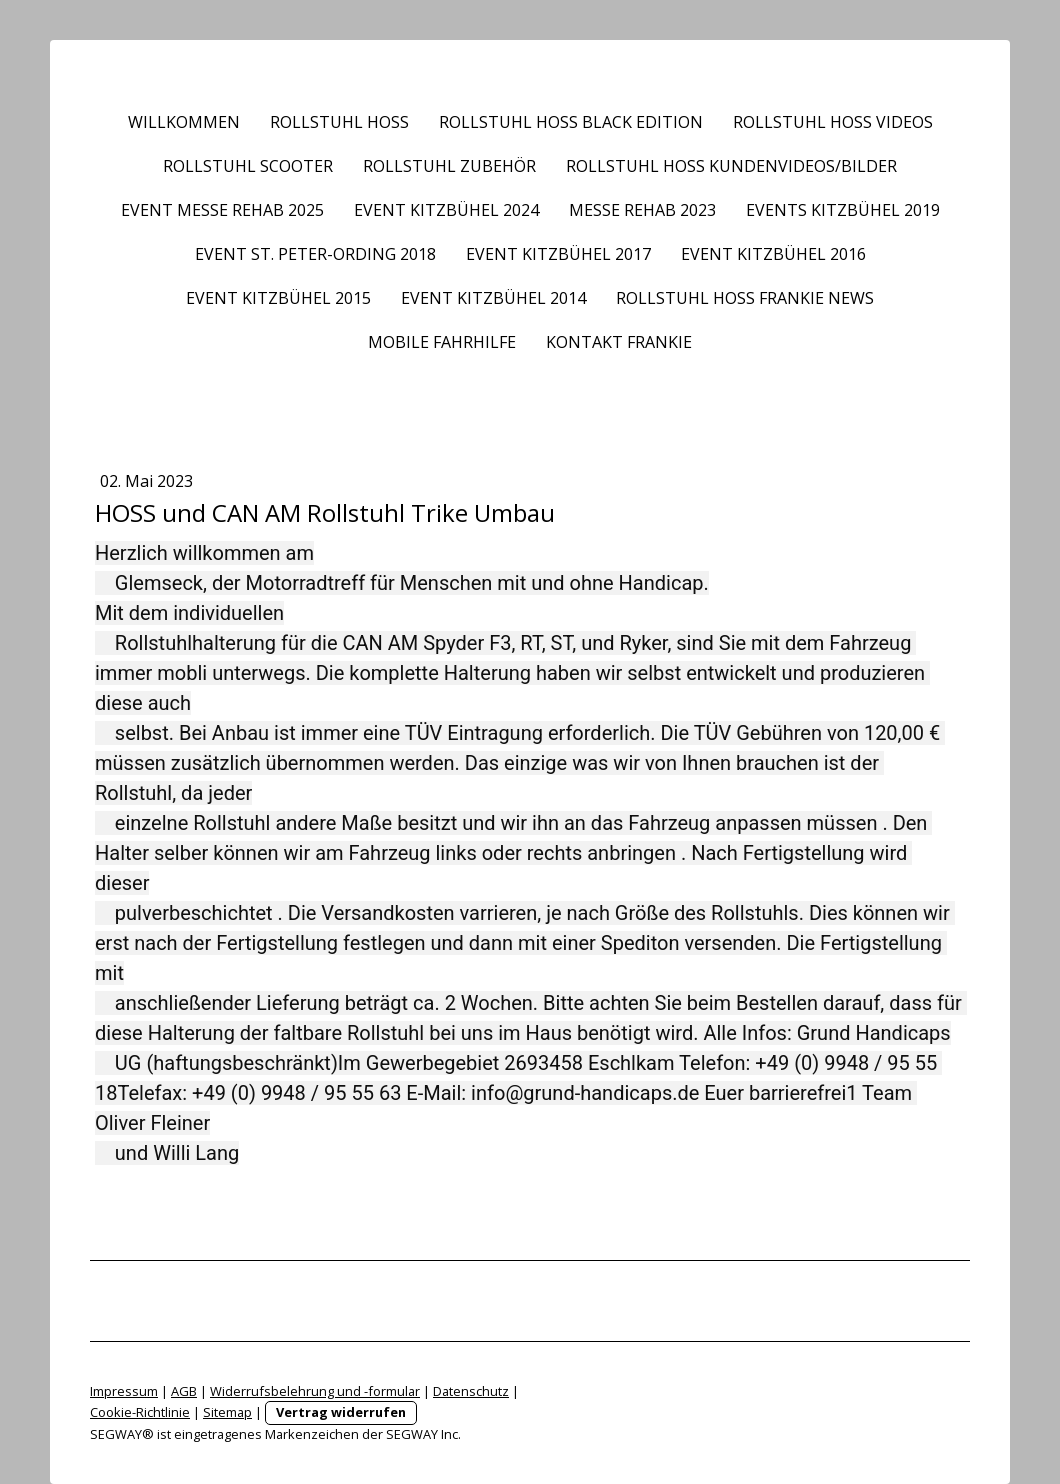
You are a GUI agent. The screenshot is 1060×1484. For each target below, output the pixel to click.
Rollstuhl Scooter (248, 166)
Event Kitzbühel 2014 (493, 298)
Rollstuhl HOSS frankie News (745, 298)
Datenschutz (471, 1391)
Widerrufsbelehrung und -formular (315, 1391)
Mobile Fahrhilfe (442, 342)
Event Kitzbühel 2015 (278, 298)
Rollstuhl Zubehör (449, 166)
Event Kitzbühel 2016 (773, 254)
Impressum (124, 1391)
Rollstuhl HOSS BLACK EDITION (571, 122)
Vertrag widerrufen (341, 1412)
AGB (184, 1391)
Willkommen (184, 122)
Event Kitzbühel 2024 (446, 210)
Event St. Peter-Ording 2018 (315, 254)
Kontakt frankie (619, 342)
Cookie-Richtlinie (140, 1412)
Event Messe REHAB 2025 (222, 210)
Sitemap (227, 1412)
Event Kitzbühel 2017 (558, 254)
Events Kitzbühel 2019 (843, 210)
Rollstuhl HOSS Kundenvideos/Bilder (731, 166)
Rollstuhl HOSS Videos (833, 122)
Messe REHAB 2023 (642, 210)
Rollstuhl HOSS (339, 122)
